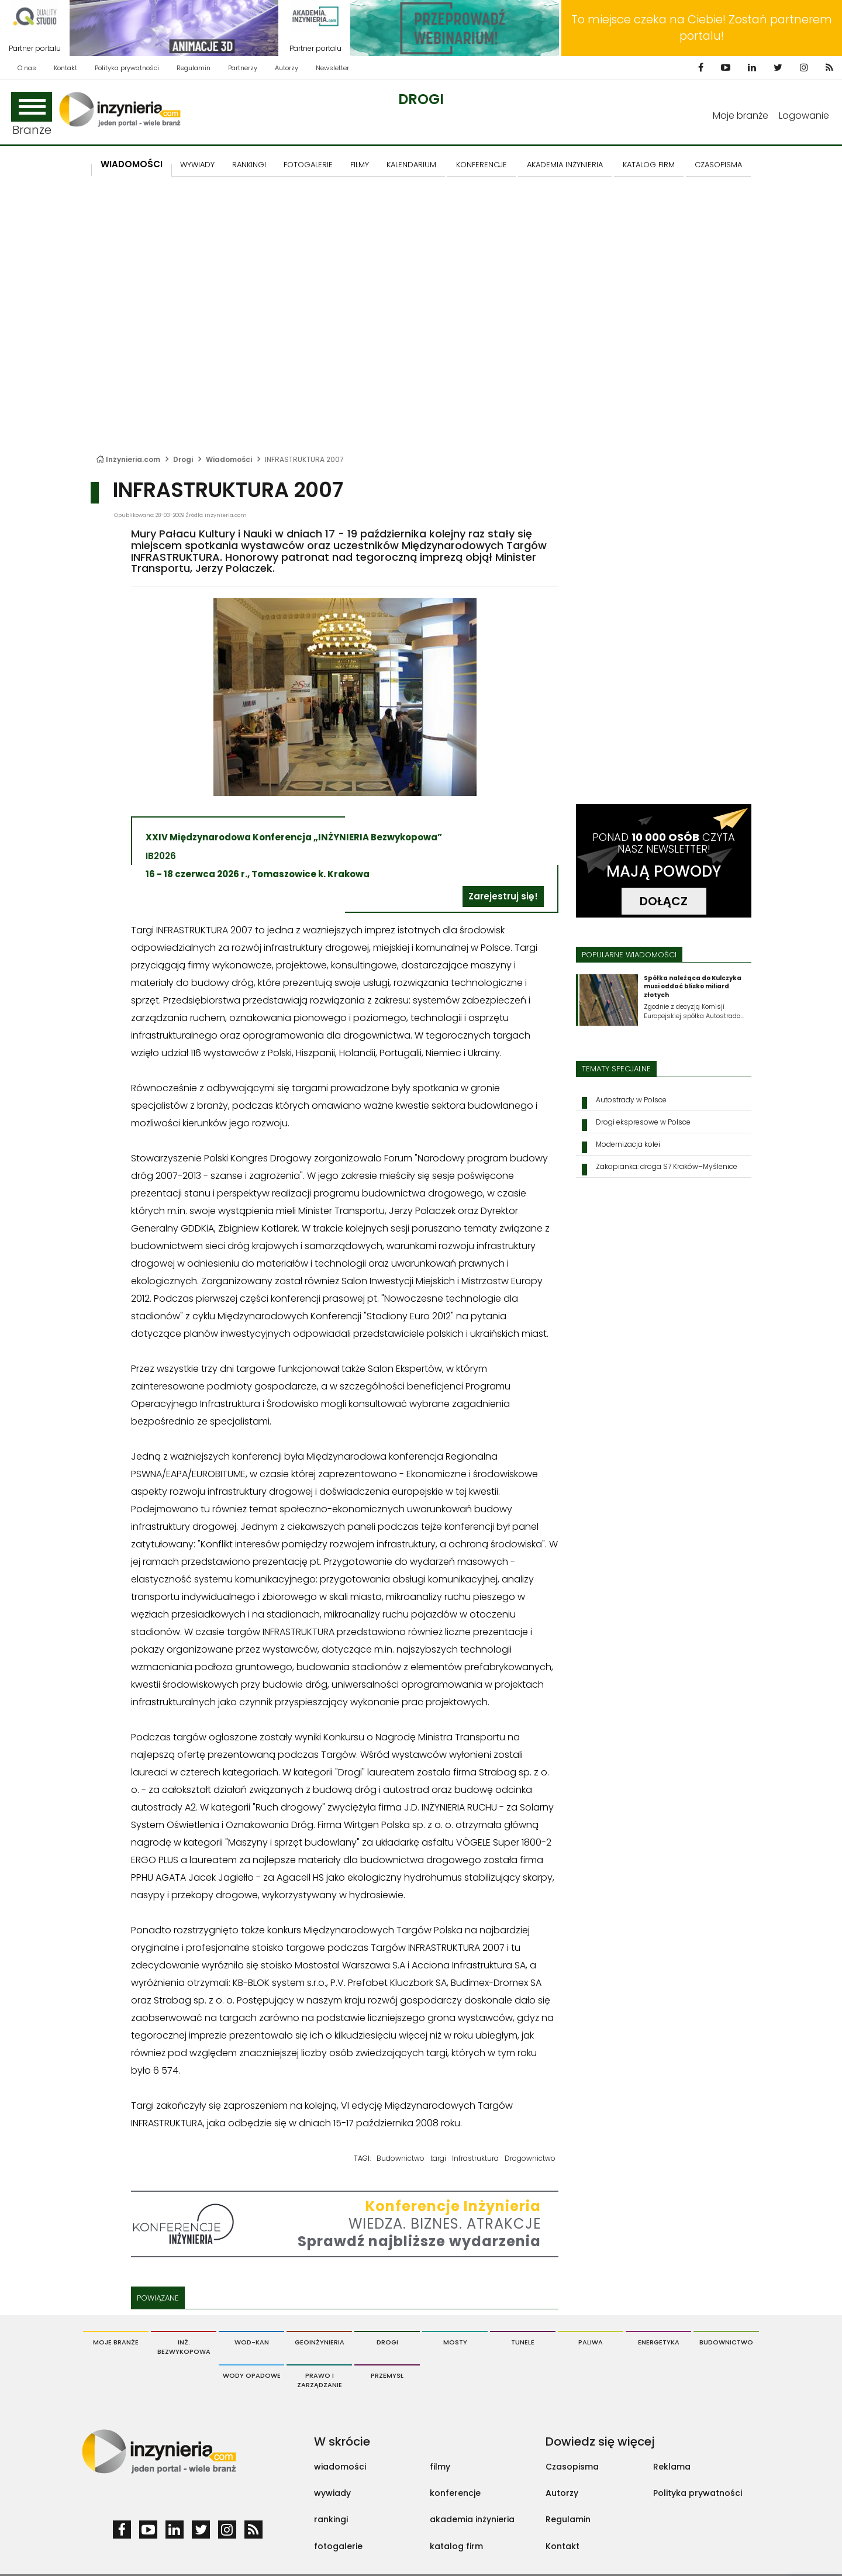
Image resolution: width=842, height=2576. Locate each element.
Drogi (421, 99)
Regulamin (193, 68)
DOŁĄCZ (664, 901)
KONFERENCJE (481, 164)
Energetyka (658, 2342)
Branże (31, 115)
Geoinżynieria (319, 2342)
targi (438, 2158)
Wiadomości (132, 164)
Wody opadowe (252, 2375)
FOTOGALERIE (308, 164)
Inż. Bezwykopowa (183, 2346)
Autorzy (286, 68)
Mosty (455, 2342)
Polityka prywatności (127, 68)
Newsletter (332, 68)
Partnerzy (242, 68)
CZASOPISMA (718, 164)
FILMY (359, 164)
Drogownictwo (530, 2158)
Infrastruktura (475, 2158)
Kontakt (65, 68)
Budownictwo (401, 2158)
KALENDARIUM (411, 164)
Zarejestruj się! (503, 896)
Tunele (522, 2342)
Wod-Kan (251, 2342)
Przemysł (387, 2375)
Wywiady (197, 164)
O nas (27, 68)
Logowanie (804, 115)
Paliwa (590, 2342)
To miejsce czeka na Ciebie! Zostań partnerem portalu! (701, 28)
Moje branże (740, 115)
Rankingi (249, 164)
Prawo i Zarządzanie (319, 2380)
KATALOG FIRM (649, 164)
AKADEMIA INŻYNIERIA (565, 164)
